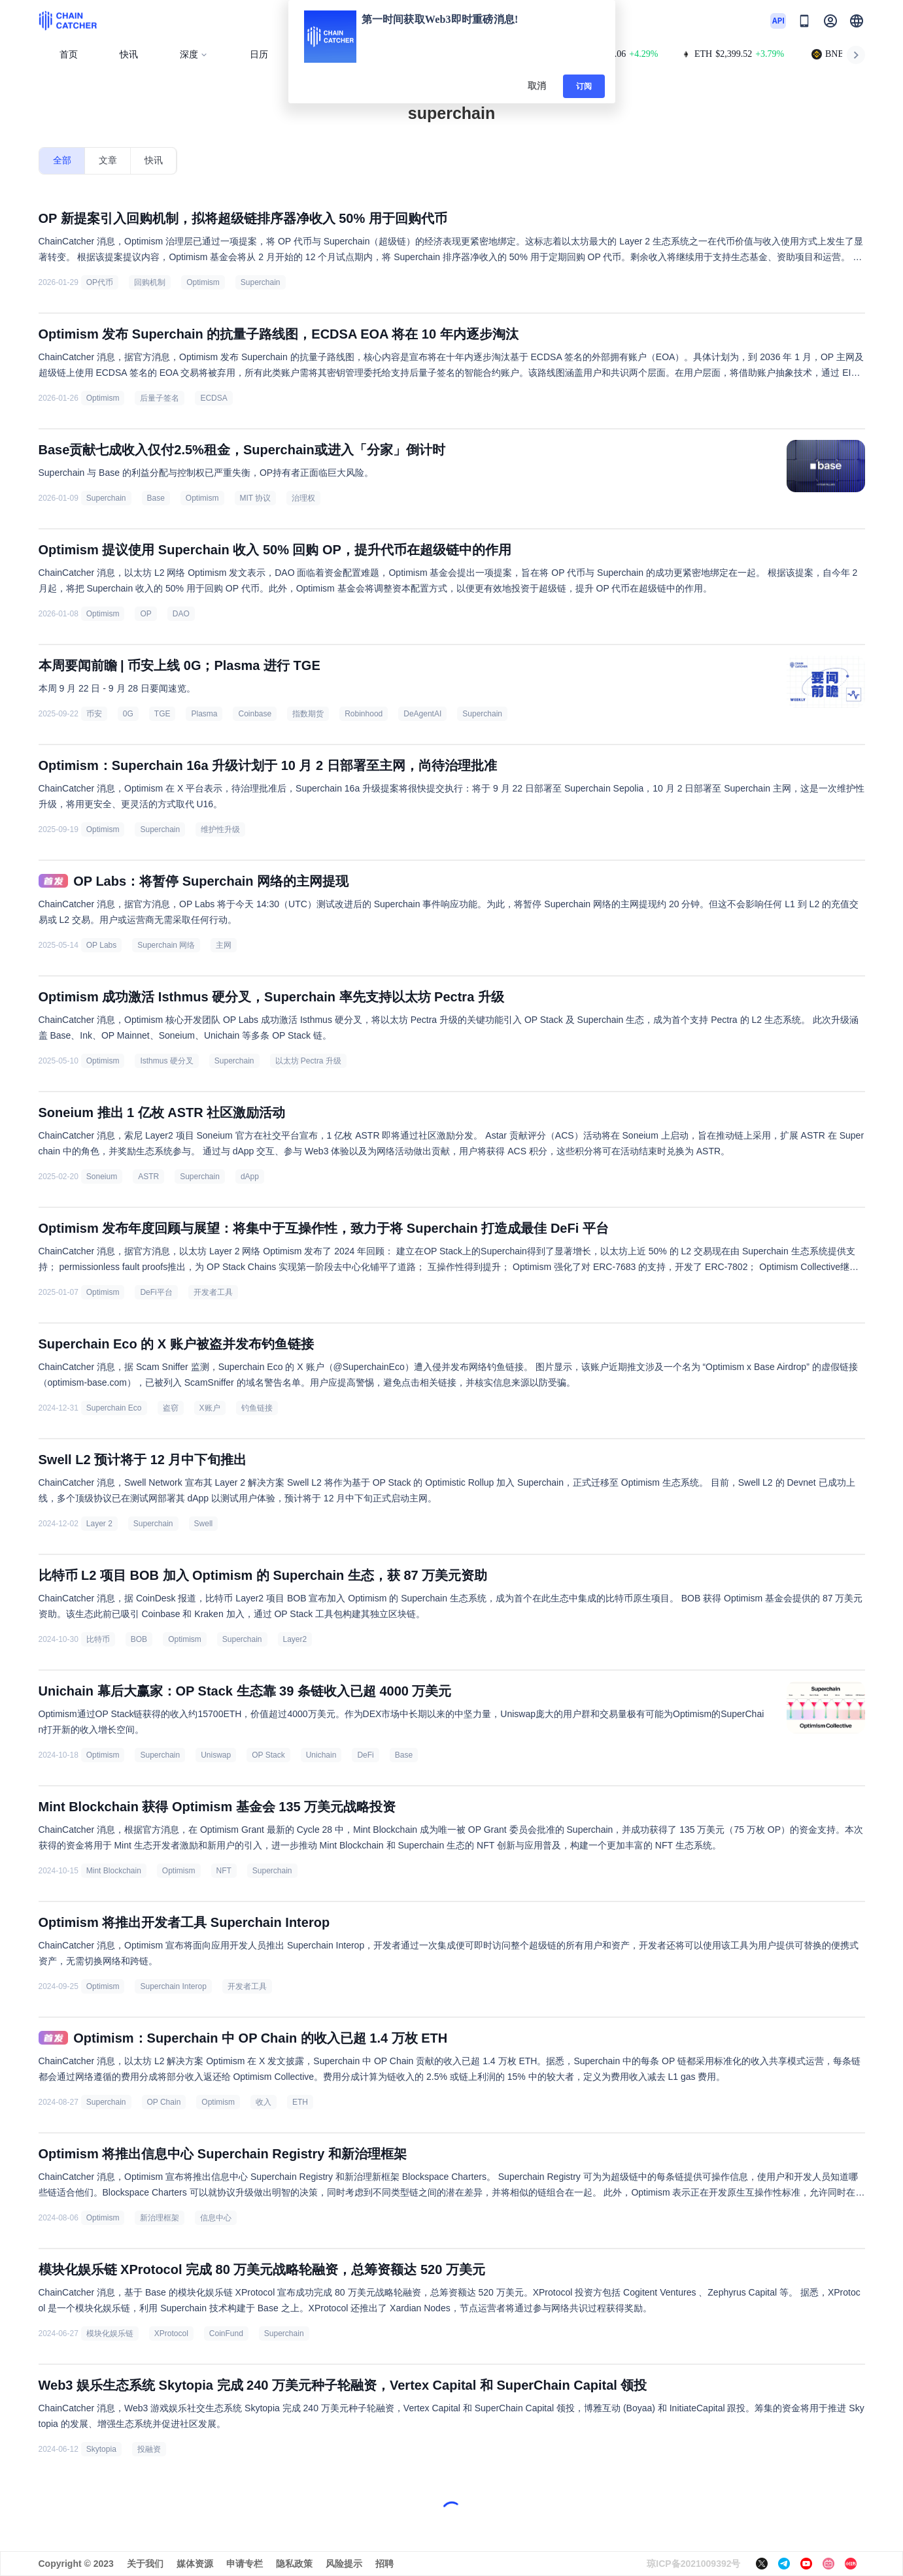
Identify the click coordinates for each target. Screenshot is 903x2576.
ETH (300, 2102)
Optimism (203, 282)
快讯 (129, 54)
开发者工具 (213, 1292)
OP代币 (99, 282)
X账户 (209, 1408)
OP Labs (101, 945)
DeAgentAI (422, 713)
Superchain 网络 (166, 945)
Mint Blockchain (113, 1870)
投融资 (149, 2449)
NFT (223, 1870)
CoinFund (226, 2333)
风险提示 (344, 2563)
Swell (203, 1523)
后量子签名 (159, 398)
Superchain (261, 282)
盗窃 (171, 1408)
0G (128, 713)
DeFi (365, 1755)
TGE (162, 713)
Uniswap (216, 1755)
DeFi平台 (156, 1292)
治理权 (303, 498)
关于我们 (145, 2563)
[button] (856, 21)
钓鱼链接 (257, 1408)
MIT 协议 (255, 498)
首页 (69, 54)
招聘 (384, 2563)
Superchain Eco (114, 1408)
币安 (94, 713)
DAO (181, 613)
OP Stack (268, 1755)
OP (145, 613)
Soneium (101, 1176)
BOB (139, 1639)
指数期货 (308, 713)
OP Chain (164, 2102)
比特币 (98, 1639)
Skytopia (101, 2449)
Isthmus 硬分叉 (166, 1060)
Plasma (204, 713)
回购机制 (149, 282)
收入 (263, 2102)
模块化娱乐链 (109, 2333)
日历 (259, 54)
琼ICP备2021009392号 (693, 2563)
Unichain (321, 1755)
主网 (223, 945)
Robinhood (364, 713)
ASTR (148, 1176)
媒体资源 (195, 2563)
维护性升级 (220, 829)
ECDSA (213, 398)
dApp (250, 1176)
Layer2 (295, 1639)
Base (156, 498)
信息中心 (215, 2217)
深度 (194, 54)
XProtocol (171, 2333)
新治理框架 (159, 2217)
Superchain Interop (173, 1986)
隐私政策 (294, 2563)
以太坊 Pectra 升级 (308, 1060)
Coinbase (254, 713)
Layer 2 (99, 1523)
